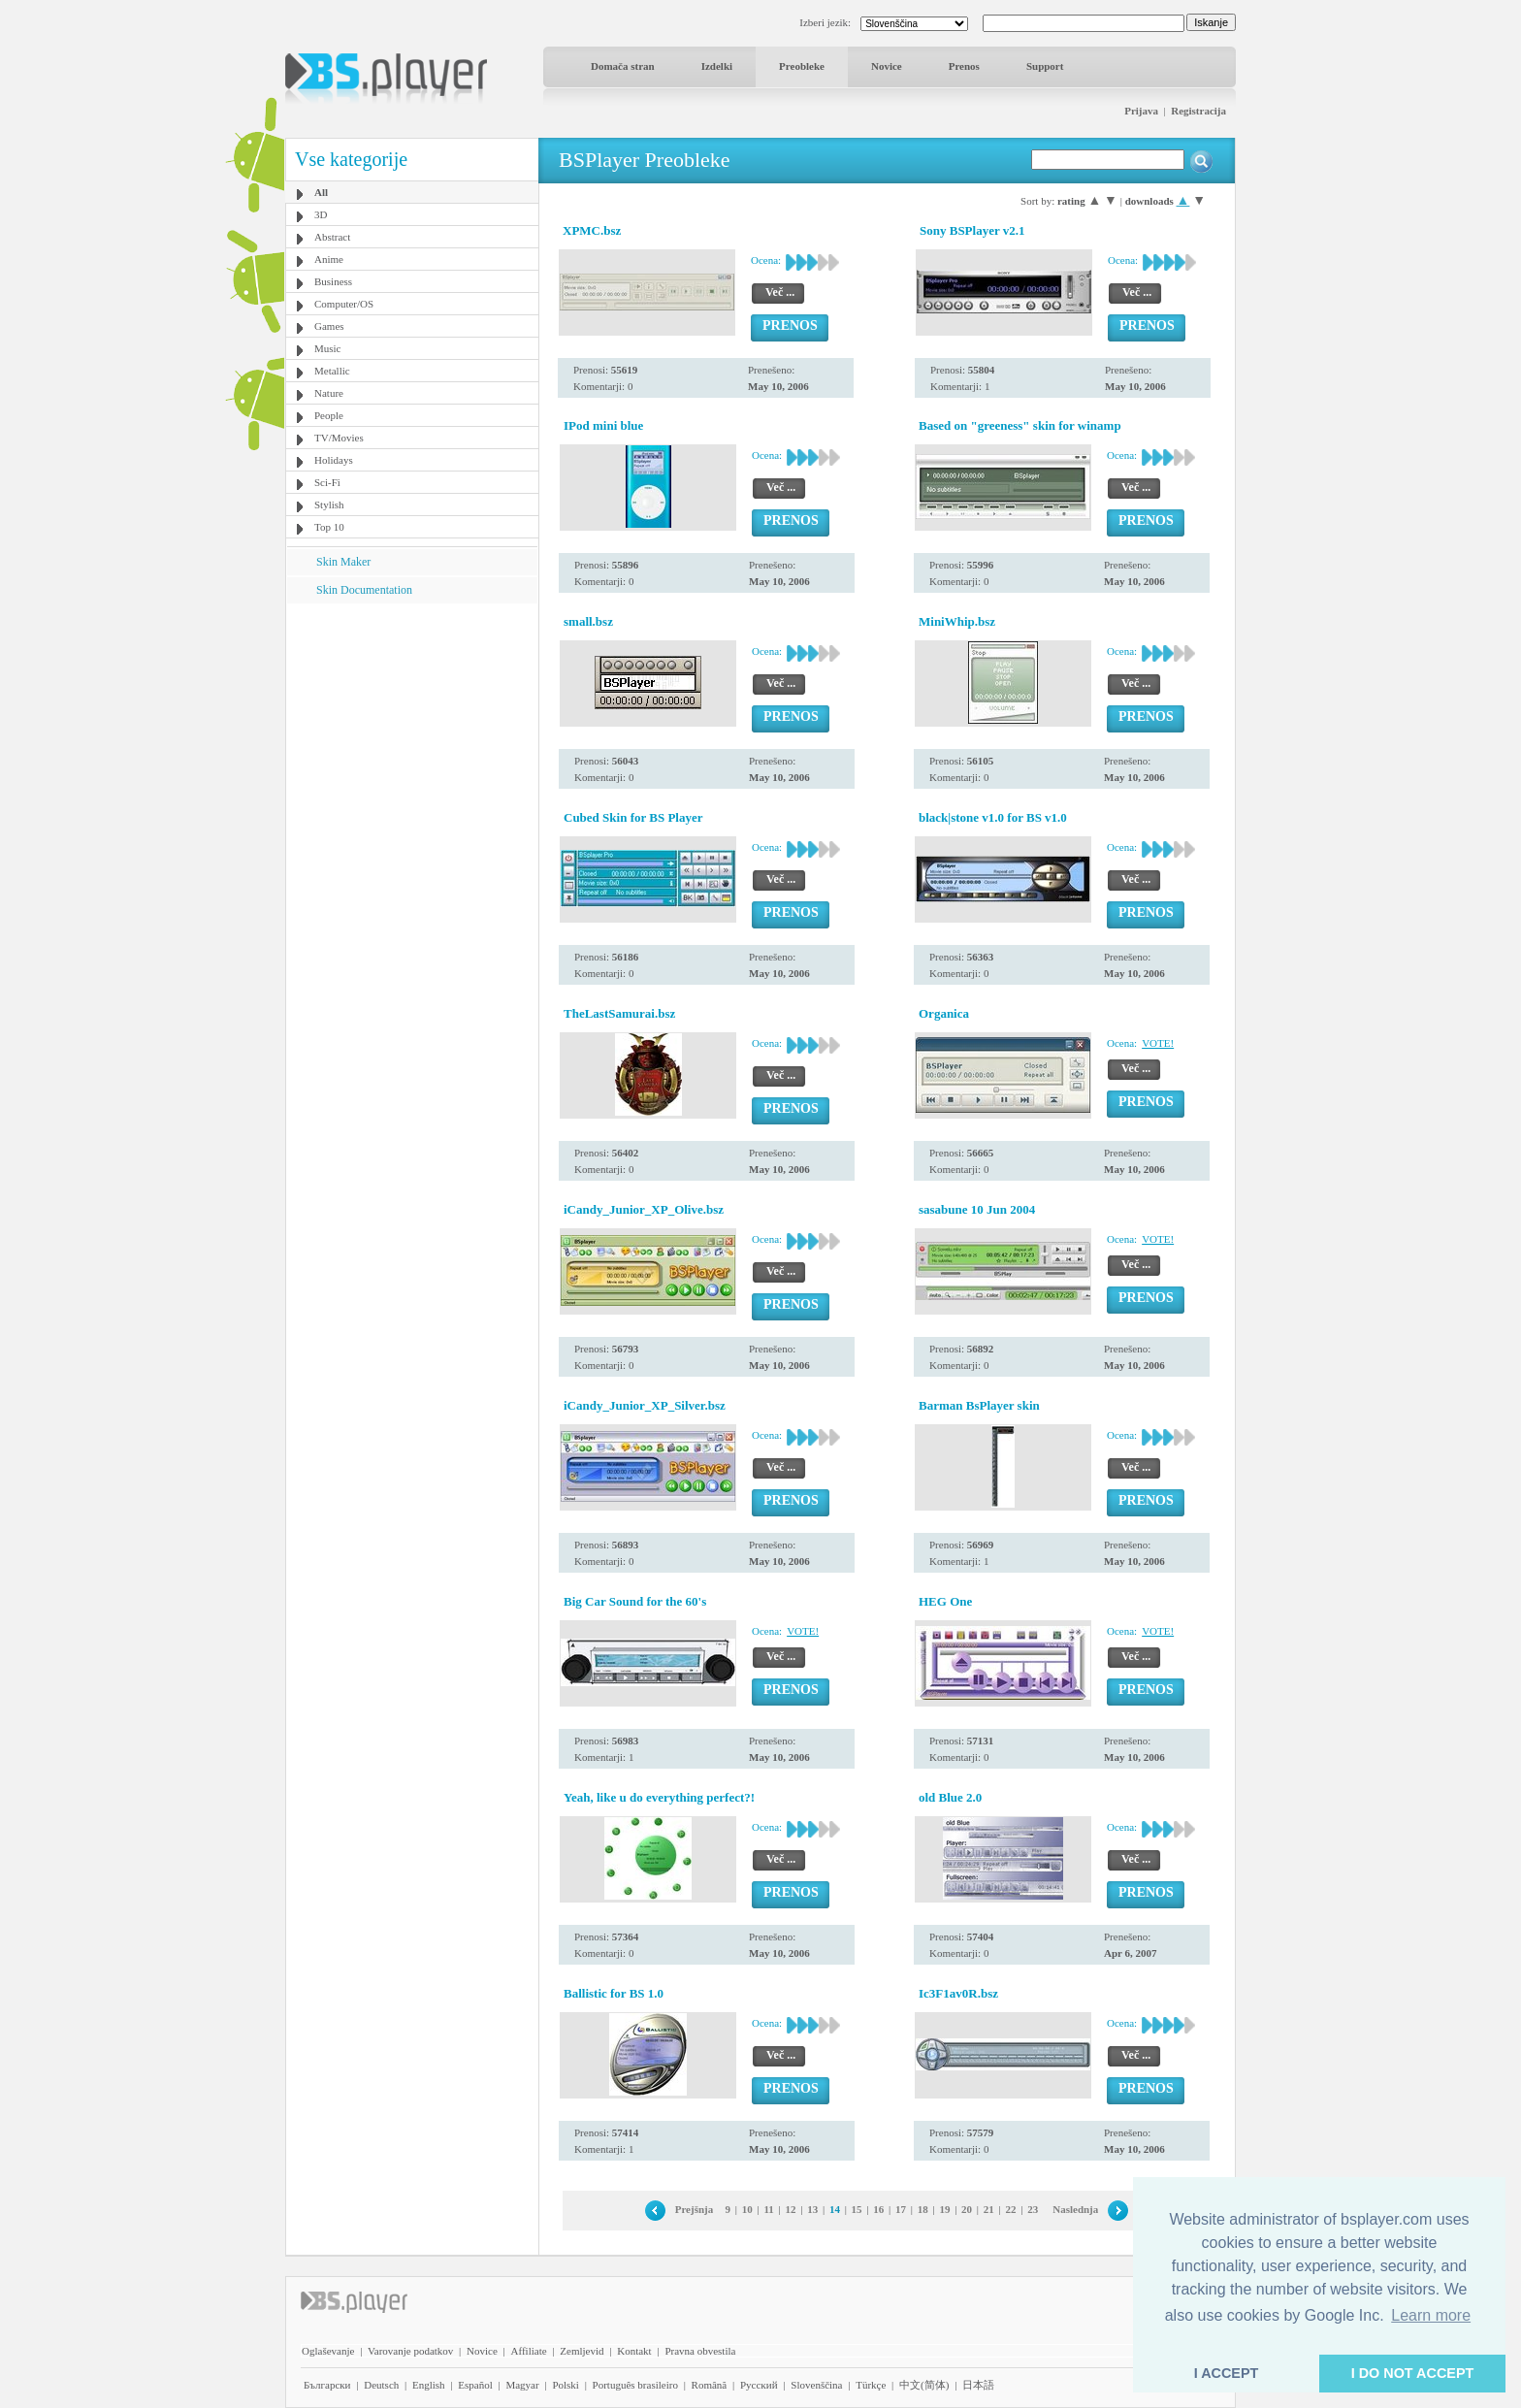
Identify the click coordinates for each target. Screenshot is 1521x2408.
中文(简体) (924, 2385)
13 (812, 2209)
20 (966, 2209)
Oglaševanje (328, 2351)
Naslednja (1075, 2209)
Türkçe (871, 2385)
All (321, 192)
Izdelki (716, 66)
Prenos (964, 66)
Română (710, 2385)
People (328, 415)
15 (857, 2209)
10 (747, 2209)
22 (1011, 2209)
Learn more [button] (1431, 2315)
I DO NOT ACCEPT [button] (1412, 2373)
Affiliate (529, 2351)
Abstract (332, 237)
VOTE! (1158, 1043)
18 (923, 2209)
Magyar (521, 2385)
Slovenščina (816, 2385)
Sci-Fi (327, 482)
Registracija (1198, 110)
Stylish (329, 504)
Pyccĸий (759, 2385)
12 (790, 2209)
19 (944, 2209)
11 (768, 2209)
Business (333, 281)
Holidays (333, 460)
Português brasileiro (635, 2385)
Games (329, 326)
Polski (565, 2385)
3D (320, 214)
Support (1045, 66)
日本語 (978, 2385)
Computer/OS (343, 303)
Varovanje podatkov (410, 2351)
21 (989, 2209)
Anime (328, 259)
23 (1032, 2209)
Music (327, 348)
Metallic (332, 370)
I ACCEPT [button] (1226, 2373)
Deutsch (381, 2385)
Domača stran (623, 66)
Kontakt (634, 2351)
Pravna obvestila (699, 2351)
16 (878, 2209)
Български (327, 2385)
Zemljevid (581, 2351)
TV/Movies (339, 437)
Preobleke (802, 66)
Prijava (1141, 110)
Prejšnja (694, 2209)
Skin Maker (343, 562)
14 (834, 2209)
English (428, 2385)
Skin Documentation (364, 590)
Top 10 (329, 527)
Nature (328, 393)
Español (475, 2385)
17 (900, 2209)
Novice (886, 66)
